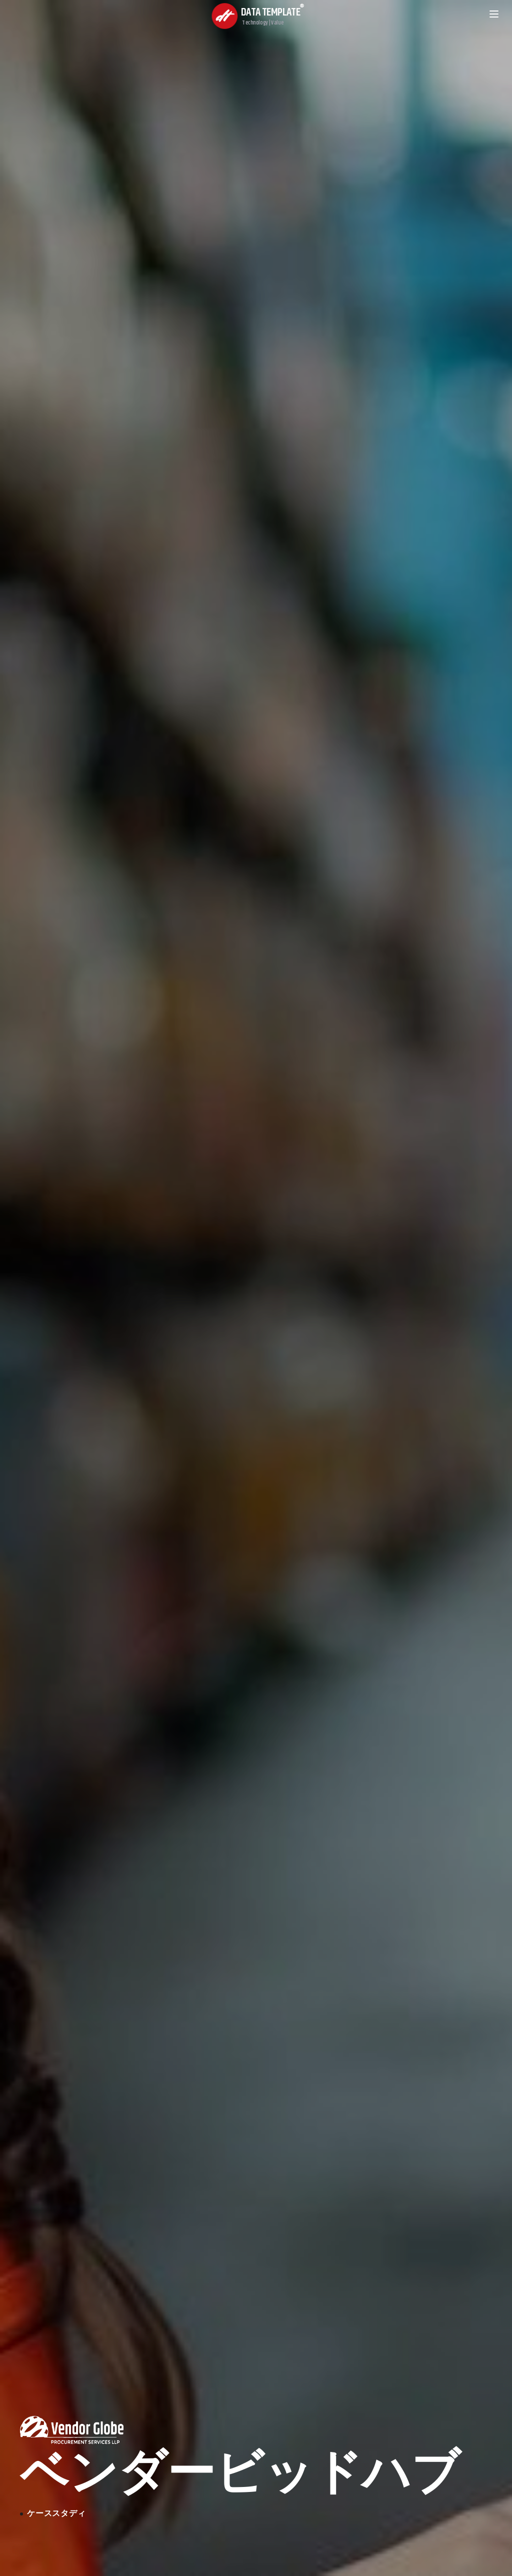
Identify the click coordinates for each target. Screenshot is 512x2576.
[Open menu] (494, 14)
